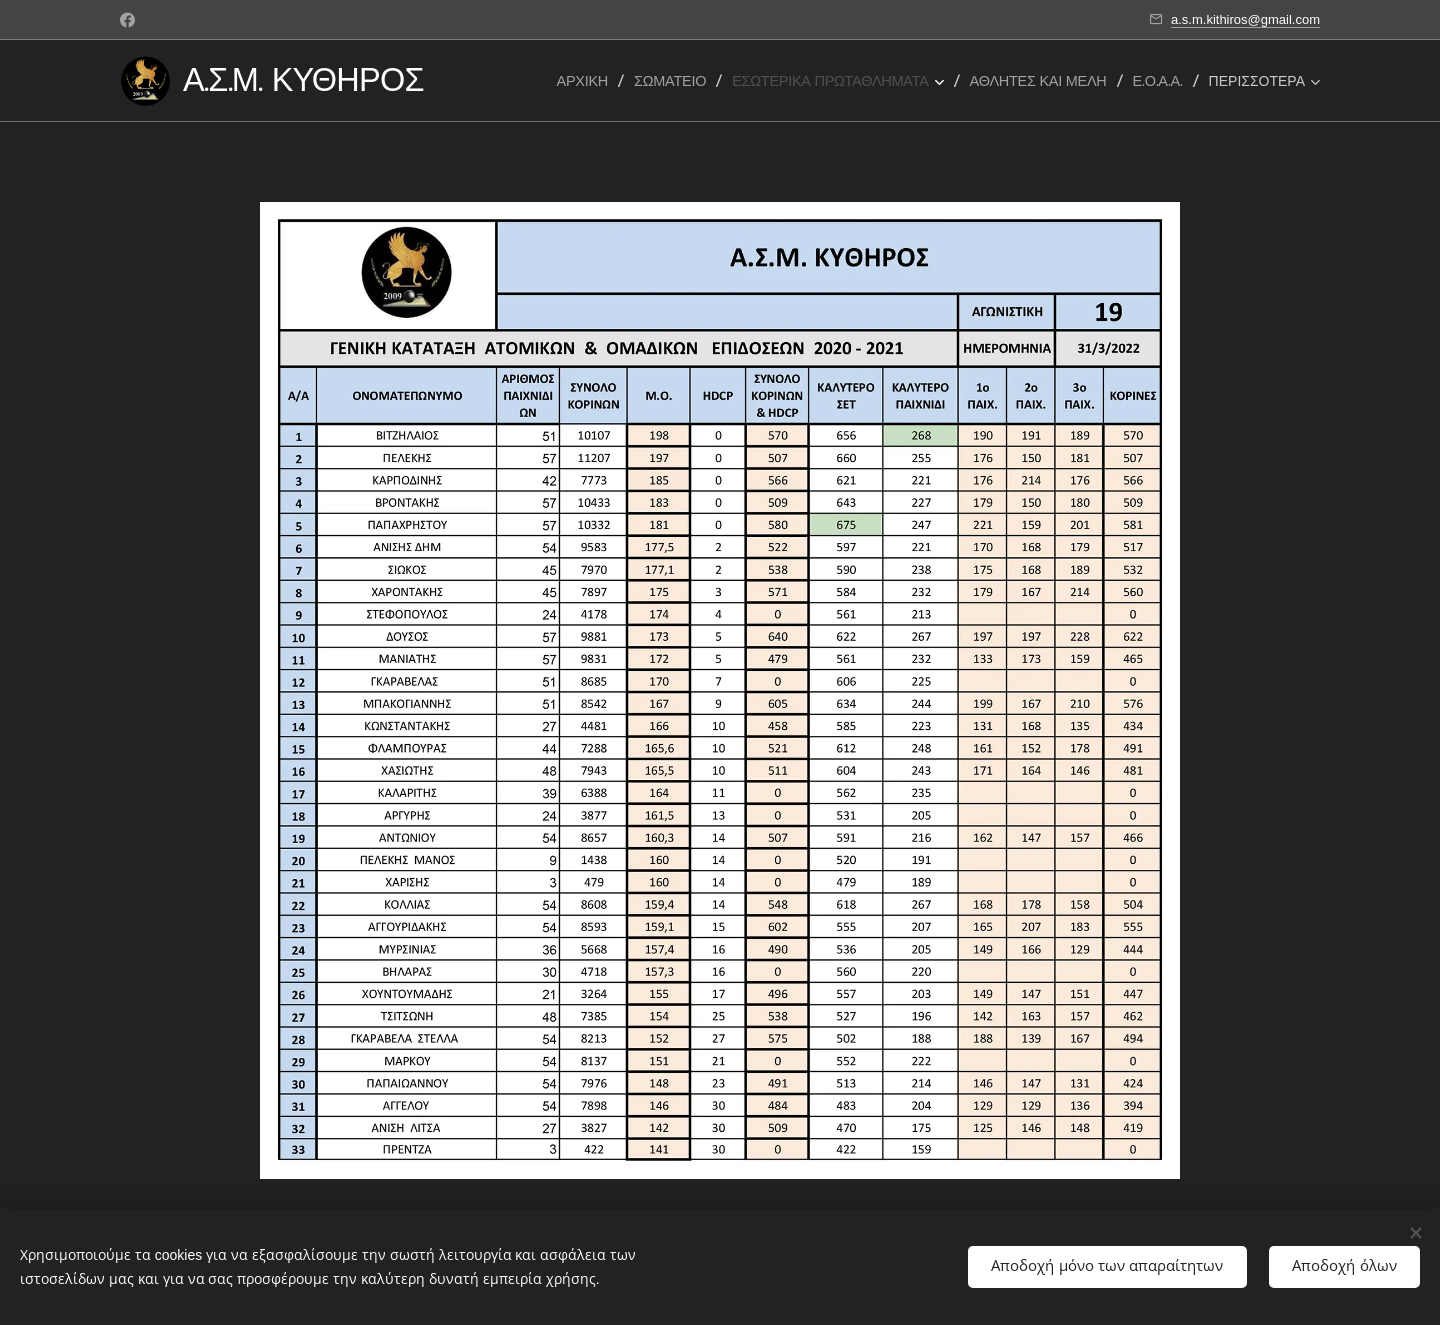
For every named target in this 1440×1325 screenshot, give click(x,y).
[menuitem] (588, 81)
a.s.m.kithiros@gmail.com (1245, 19)
